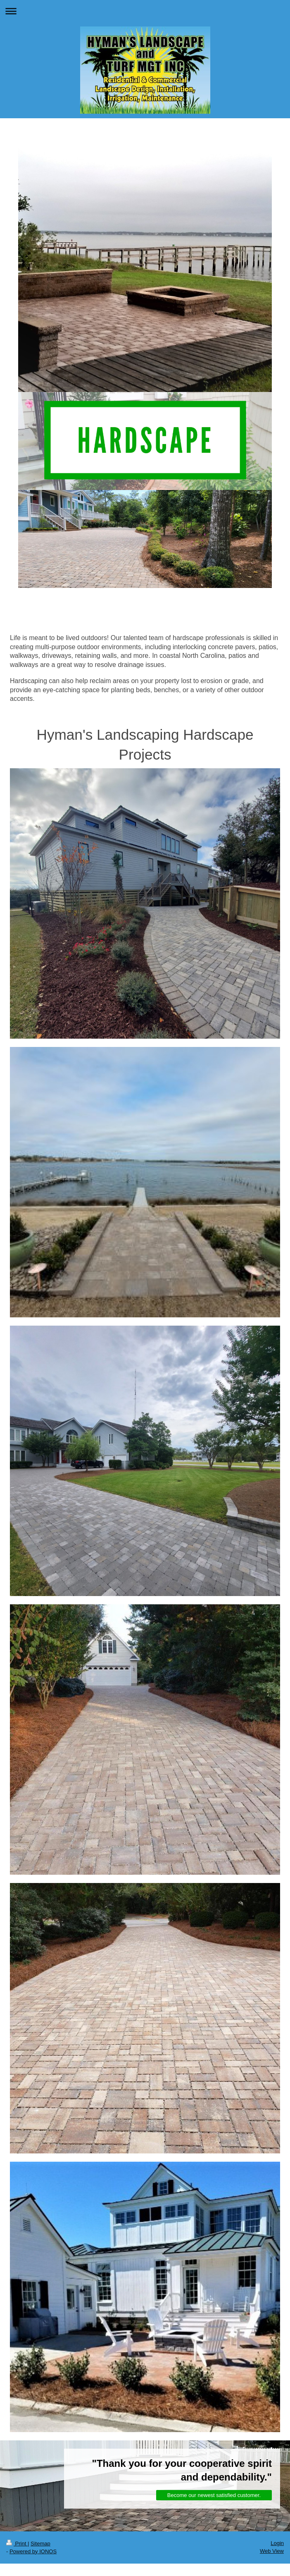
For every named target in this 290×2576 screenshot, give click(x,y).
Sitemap (40, 2543)
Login (277, 2543)
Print (17, 2543)
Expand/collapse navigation (145, 11)
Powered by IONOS (33, 2551)
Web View (272, 2551)
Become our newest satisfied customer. (214, 2495)
